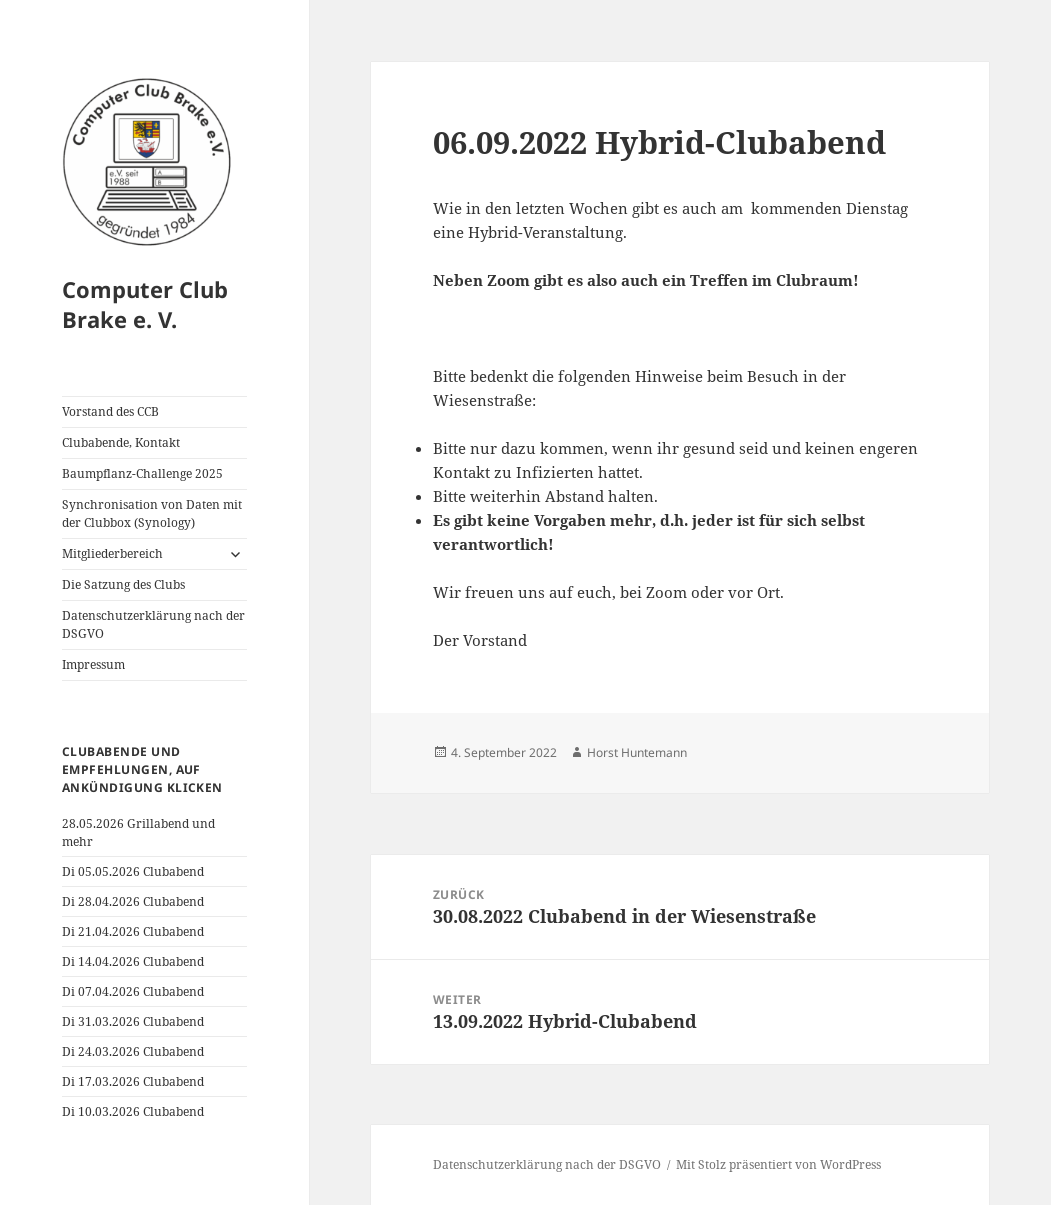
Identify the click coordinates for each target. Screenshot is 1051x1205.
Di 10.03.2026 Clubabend (133, 1111)
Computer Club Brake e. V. (145, 304)
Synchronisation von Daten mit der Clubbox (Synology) (152, 513)
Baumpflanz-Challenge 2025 (142, 473)
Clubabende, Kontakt (121, 442)
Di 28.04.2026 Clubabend (133, 901)
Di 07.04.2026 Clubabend (133, 991)
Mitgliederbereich (112, 553)
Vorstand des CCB (110, 411)
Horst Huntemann (637, 752)
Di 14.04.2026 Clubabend (133, 961)
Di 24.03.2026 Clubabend (133, 1051)
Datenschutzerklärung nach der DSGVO (153, 624)
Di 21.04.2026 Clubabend (133, 931)
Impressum (93, 664)
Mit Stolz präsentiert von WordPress (778, 1164)
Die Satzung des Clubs (123, 584)
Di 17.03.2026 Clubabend (133, 1081)
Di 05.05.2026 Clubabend (133, 871)
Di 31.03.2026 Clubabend (133, 1021)
